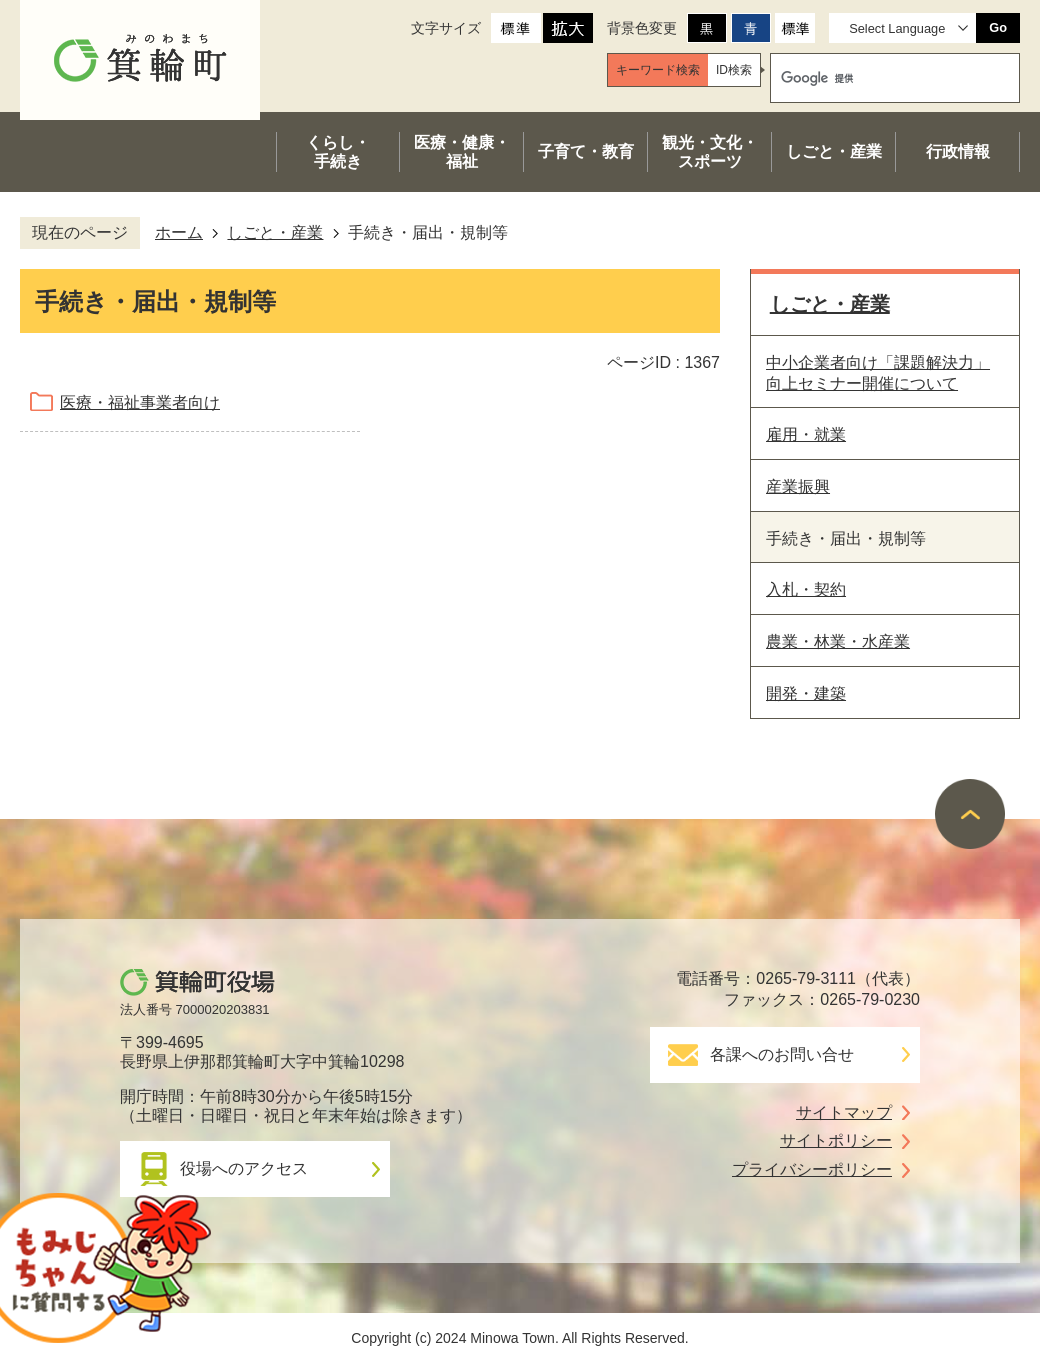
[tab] (658, 70)
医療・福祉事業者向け (140, 402)
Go (998, 27)
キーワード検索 (658, 70)
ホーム (179, 232)
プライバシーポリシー (812, 1169)
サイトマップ (844, 1112)
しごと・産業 (275, 232)
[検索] (876, 78)
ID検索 (734, 70)
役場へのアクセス (244, 1168)
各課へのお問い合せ (782, 1054)
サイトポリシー (836, 1140)
